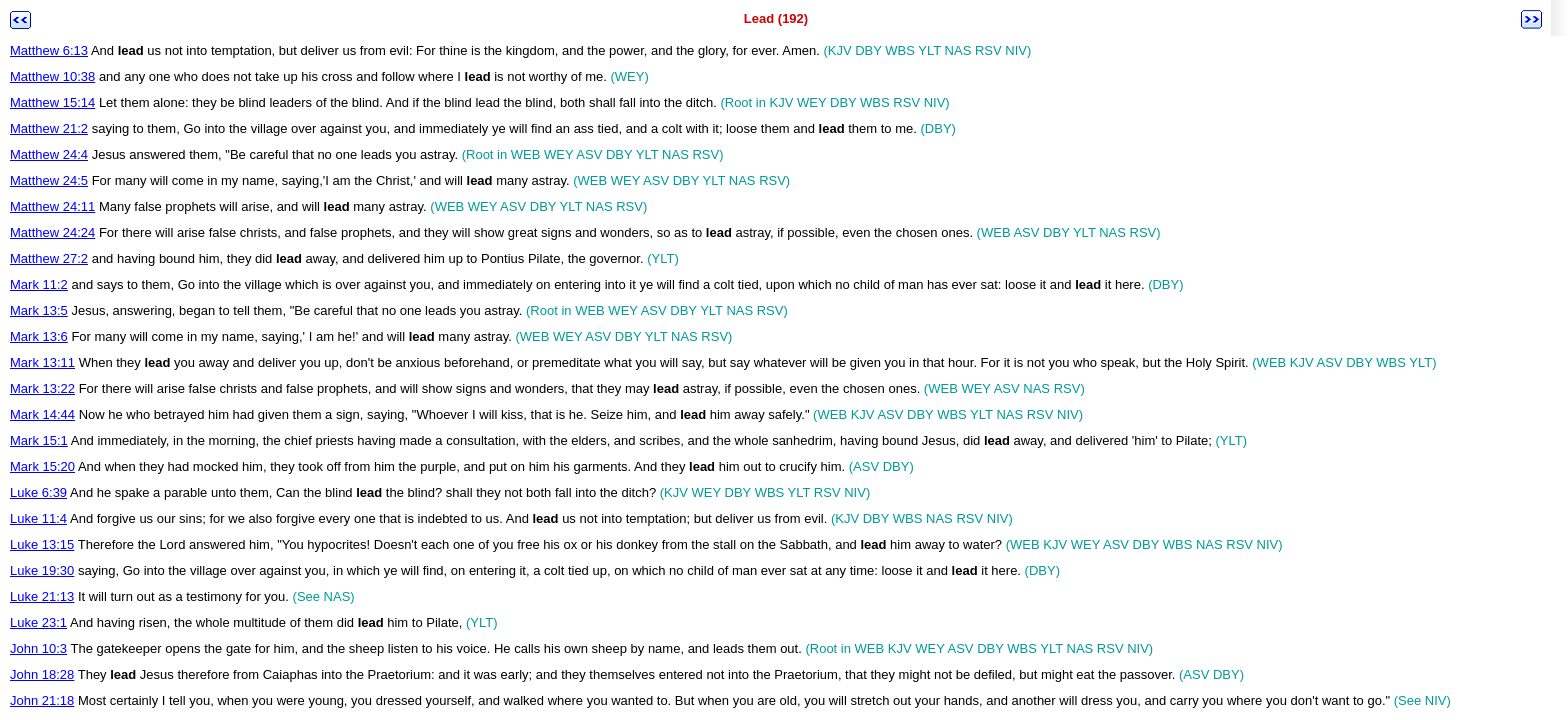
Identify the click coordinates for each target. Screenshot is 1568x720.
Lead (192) (776, 18)
